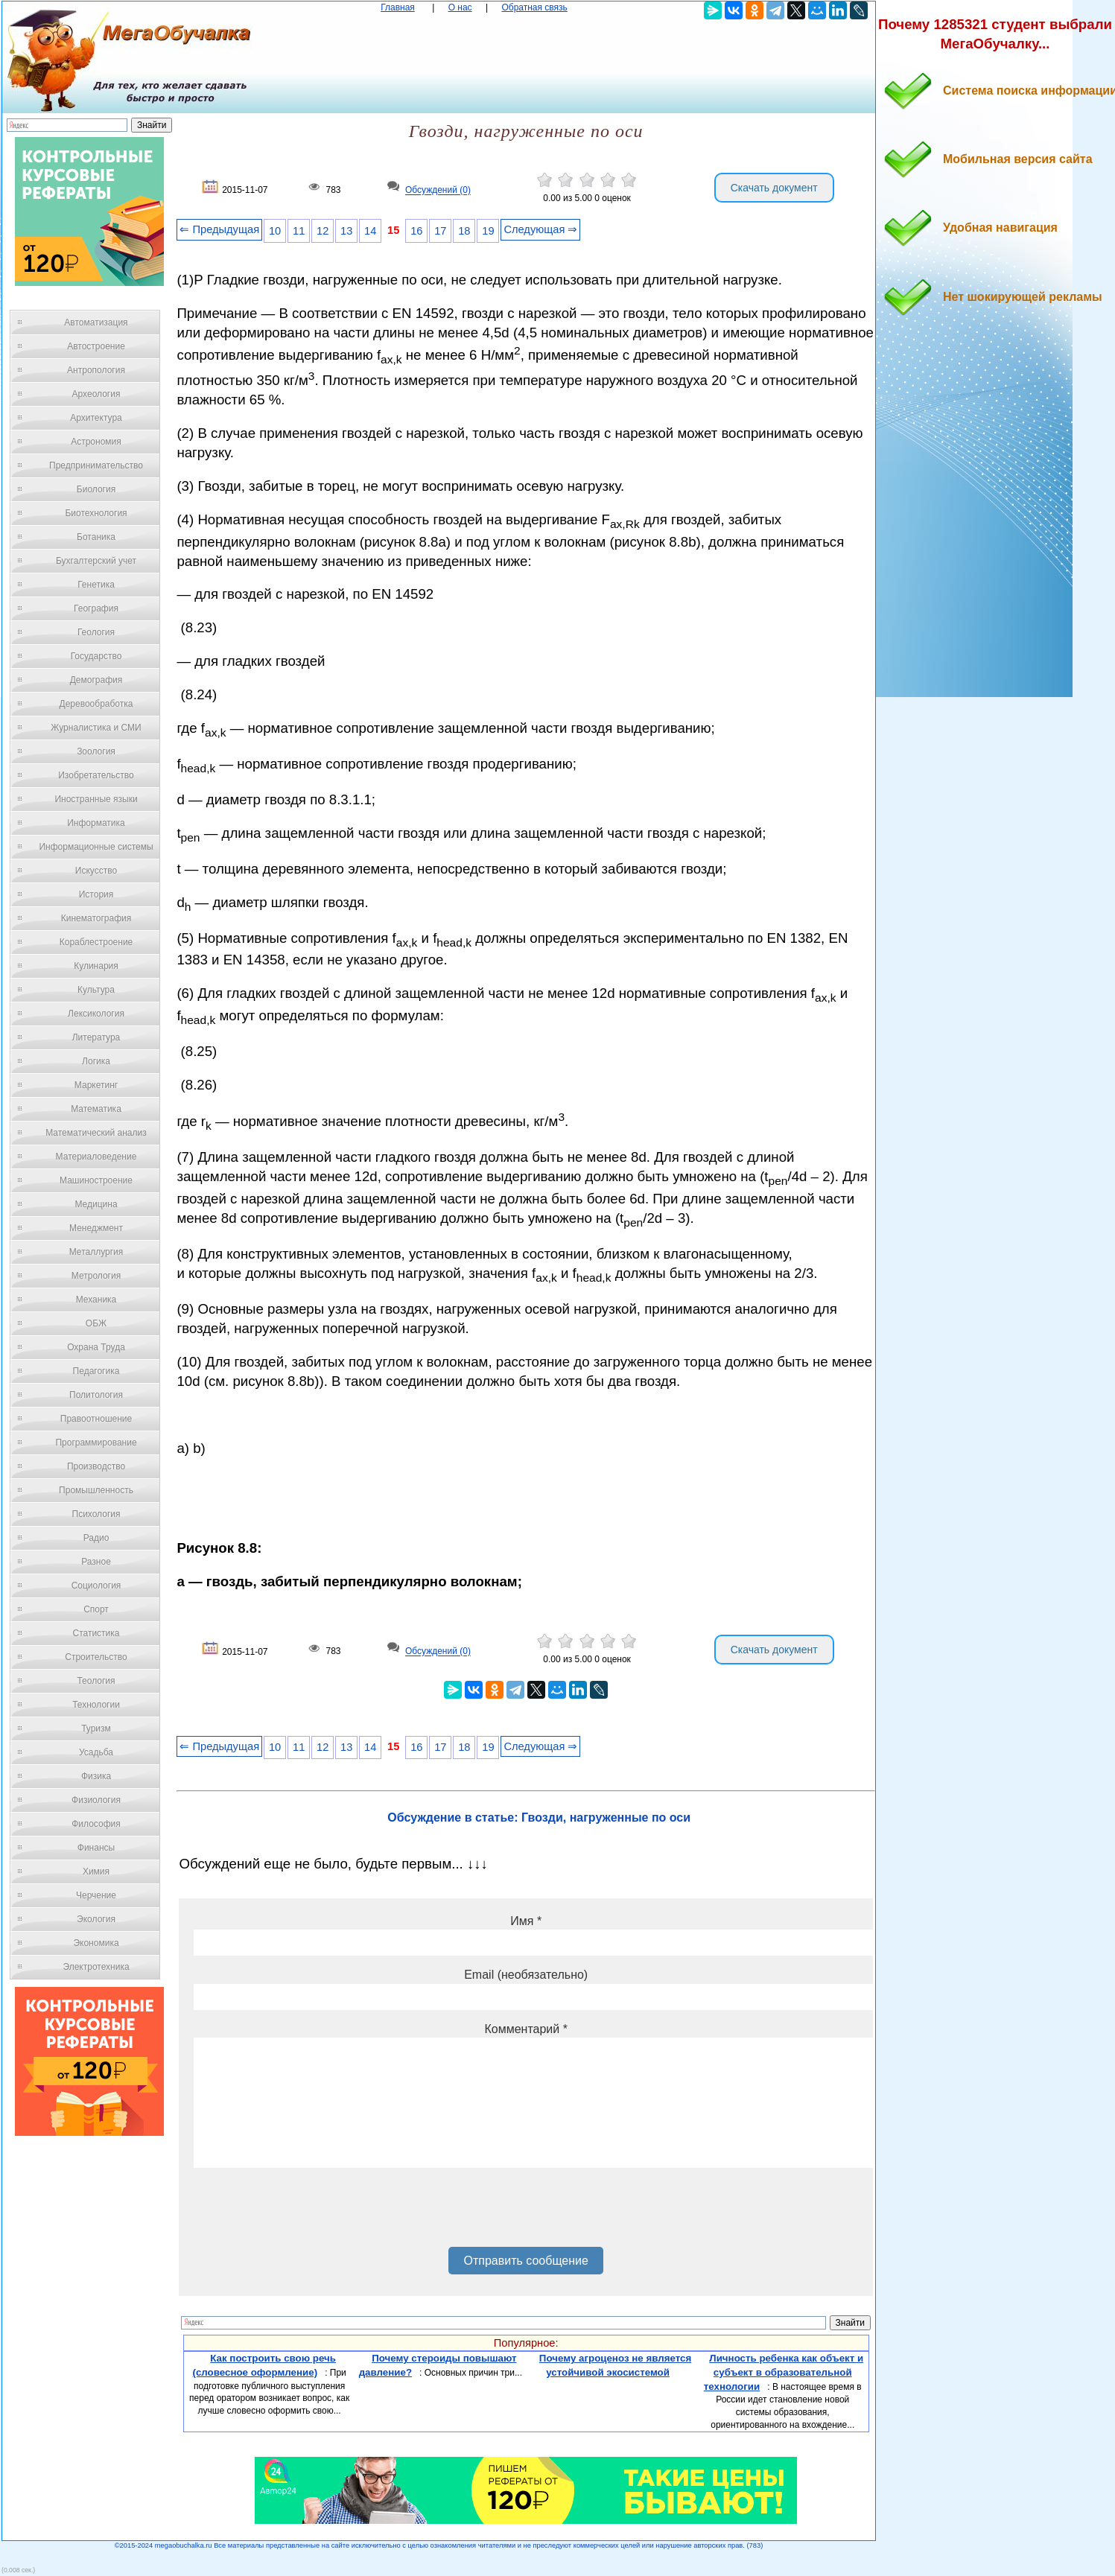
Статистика (95, 1633)
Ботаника (96, 537)
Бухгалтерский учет (96, 561)
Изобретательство (96, 775)
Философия (96, 1824)
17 (440, 231)
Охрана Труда (96, 1347)
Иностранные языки (95, 799)
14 (370, 231)
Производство (96, 1466)
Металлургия (96, 1252)
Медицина (95, 1204)
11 (299, 231)
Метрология (96, 1275)
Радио (96, 1538)
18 (464, 231)
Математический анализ (96, 1133)
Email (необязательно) (526, 1974)
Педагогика (96, 1371)
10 (275, 231)
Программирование (95, 1442)
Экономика (95, 1943)
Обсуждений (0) (438, 190)
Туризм (96, 1728)
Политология (96, 1395)
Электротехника (96, 1967)
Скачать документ (774, 188)
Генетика (96, 584)
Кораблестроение (96, 942)
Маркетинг (96, 1085)
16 (416, 231)
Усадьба (96, 1752)
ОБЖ (96, 1323)
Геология (96, 632)
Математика (96, 1109)
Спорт (96, 1609)
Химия (96, 1871)
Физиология (96, 1800)
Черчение (96, 1895)
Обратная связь (534, 7)
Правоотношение (96, 1418)
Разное (96, 1561)
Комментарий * (525, 2029)
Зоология (96, 751)
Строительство (96, 1657)
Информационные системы (96, 847)
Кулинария (96, 966)
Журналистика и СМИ (96, 727)
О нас (460, 7)
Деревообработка (96, 704)
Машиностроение (96, 1180)
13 (346, 231)
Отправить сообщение (525, 2260)
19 (488, 231)
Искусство (96, 870)
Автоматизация (95, 322)
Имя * (525, 1921)
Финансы (96, 1847)
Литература (96, 1037)
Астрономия (96, 441)
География (96, 608)
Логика (96, 1061)
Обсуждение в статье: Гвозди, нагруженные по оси (538, 1817)
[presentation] (307, 2213)
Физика (96, 1776)
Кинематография (96, 918)
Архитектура (96, 418)
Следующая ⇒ (540, 229)
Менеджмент (96, 1228)
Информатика (96, 823)
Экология (96, 1919)
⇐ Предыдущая (219, 229)
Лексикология (96, 1013)
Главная (398, 7)
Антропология (96, 370)
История (96, 894)
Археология (96, 394)
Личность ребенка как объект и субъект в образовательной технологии (783, 2372)
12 (322, 231)
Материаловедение (96, 1156)
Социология (96, 1585)
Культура (96, 990)
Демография (96, 680)
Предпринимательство (96, 465)
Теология (96, 1681)
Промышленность (96, 1490)
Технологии (96, 1704)
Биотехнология (96, 513)
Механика (96, 1299)
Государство (96, 656)
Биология (96, 489)
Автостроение (96, 346)
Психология (96, 1514)
